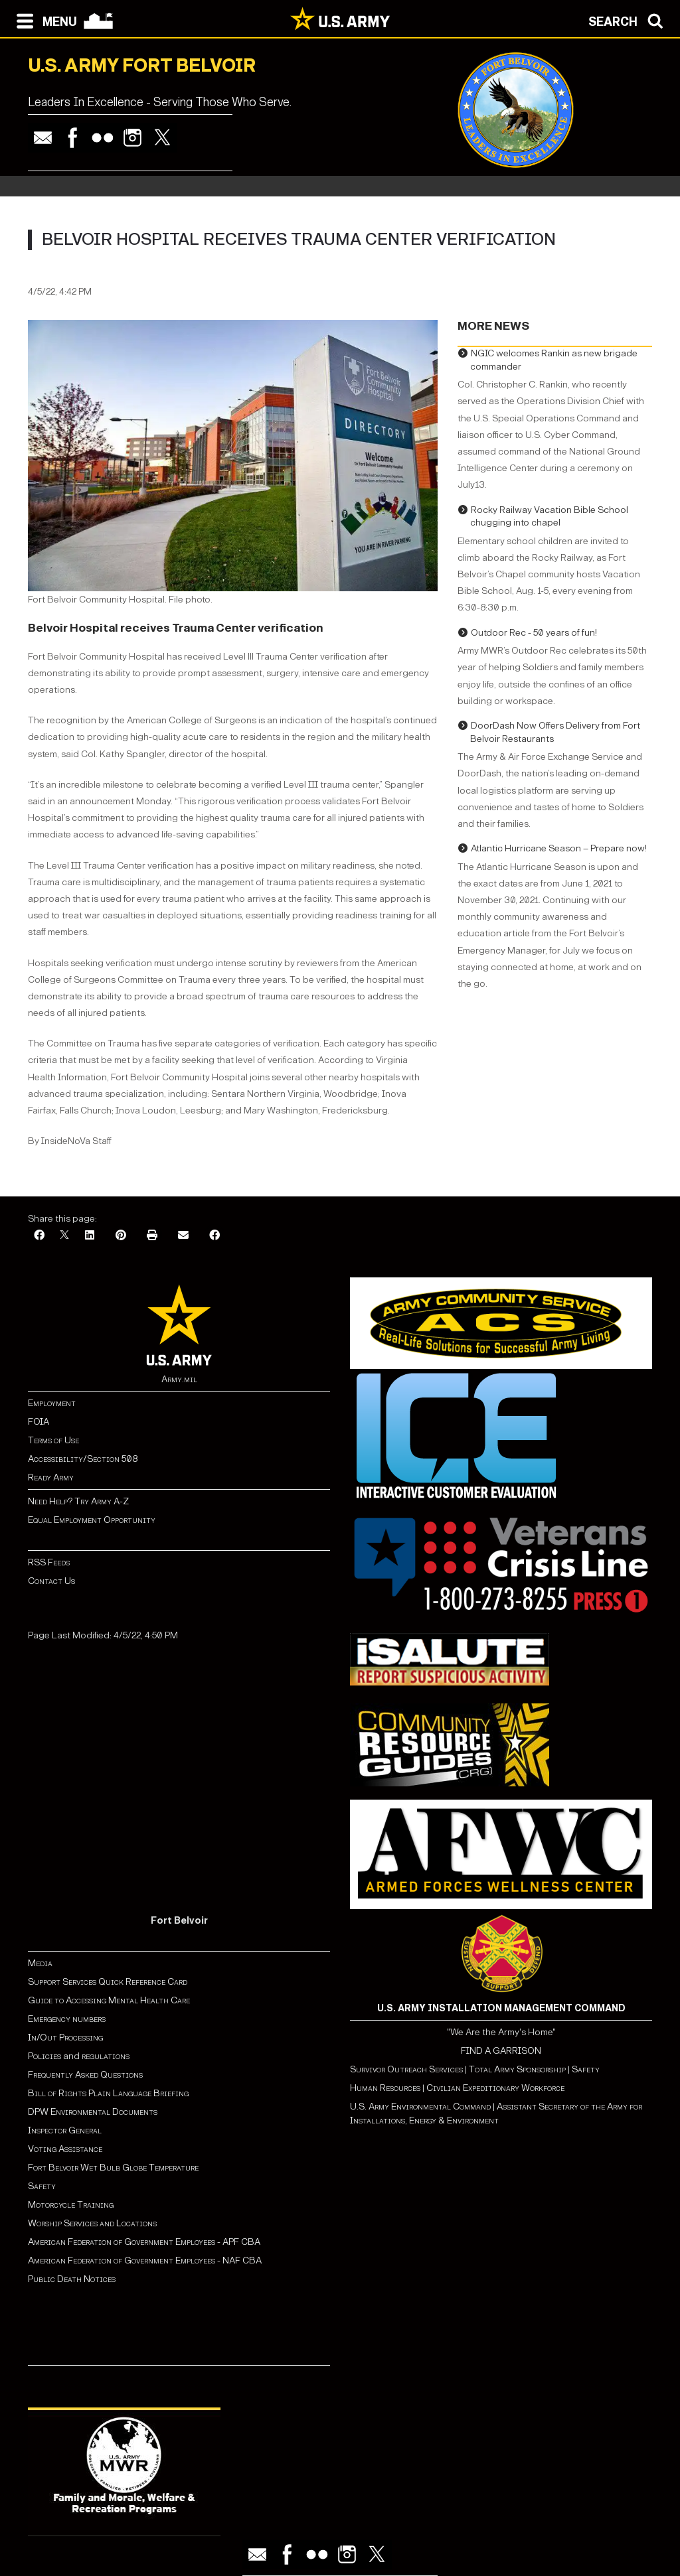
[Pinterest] (121, 1236)
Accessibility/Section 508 (82, 1459)
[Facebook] (39, 1236)
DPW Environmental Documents (92, 2111)
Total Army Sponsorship (517, 2069)
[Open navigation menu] (43, 20)
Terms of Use (53, 1440)
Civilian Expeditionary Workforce (495, 2088)
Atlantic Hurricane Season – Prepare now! (559, 848)
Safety (42, 2186)
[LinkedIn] (89, 1236)
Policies (45, 2056)
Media (41, 1963)
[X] (64, 1236)
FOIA (38, 1421)
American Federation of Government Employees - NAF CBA (145, 2260)
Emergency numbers (67, 2019)
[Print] (152, 1236)
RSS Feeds (49, 1562)
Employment (52, 1403)
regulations (105, 2056)
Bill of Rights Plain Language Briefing (108, 2093)
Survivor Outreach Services (406, 2069)
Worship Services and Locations (92, 2223)
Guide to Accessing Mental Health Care (110, 2000)
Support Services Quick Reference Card (107, 1981)
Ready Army (51, 1477)
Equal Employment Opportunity (91, 1520)
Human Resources (385, 2088)
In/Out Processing (65, 2037)
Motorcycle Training (72, 2204)
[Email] (183, 1236)
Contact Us (51, 1581)
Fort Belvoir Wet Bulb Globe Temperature (113, 2167)
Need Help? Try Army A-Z (78, 1501)
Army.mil (179, 1379)
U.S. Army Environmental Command (420, 2106)
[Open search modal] (629, 20)
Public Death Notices (72, 2279)
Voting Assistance (65, 2149)
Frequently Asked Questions (85, 2074)
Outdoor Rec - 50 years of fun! (534, 632)
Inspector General (65, 2130)
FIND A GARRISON (501, 2050)
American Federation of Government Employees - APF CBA (144, 2242)
